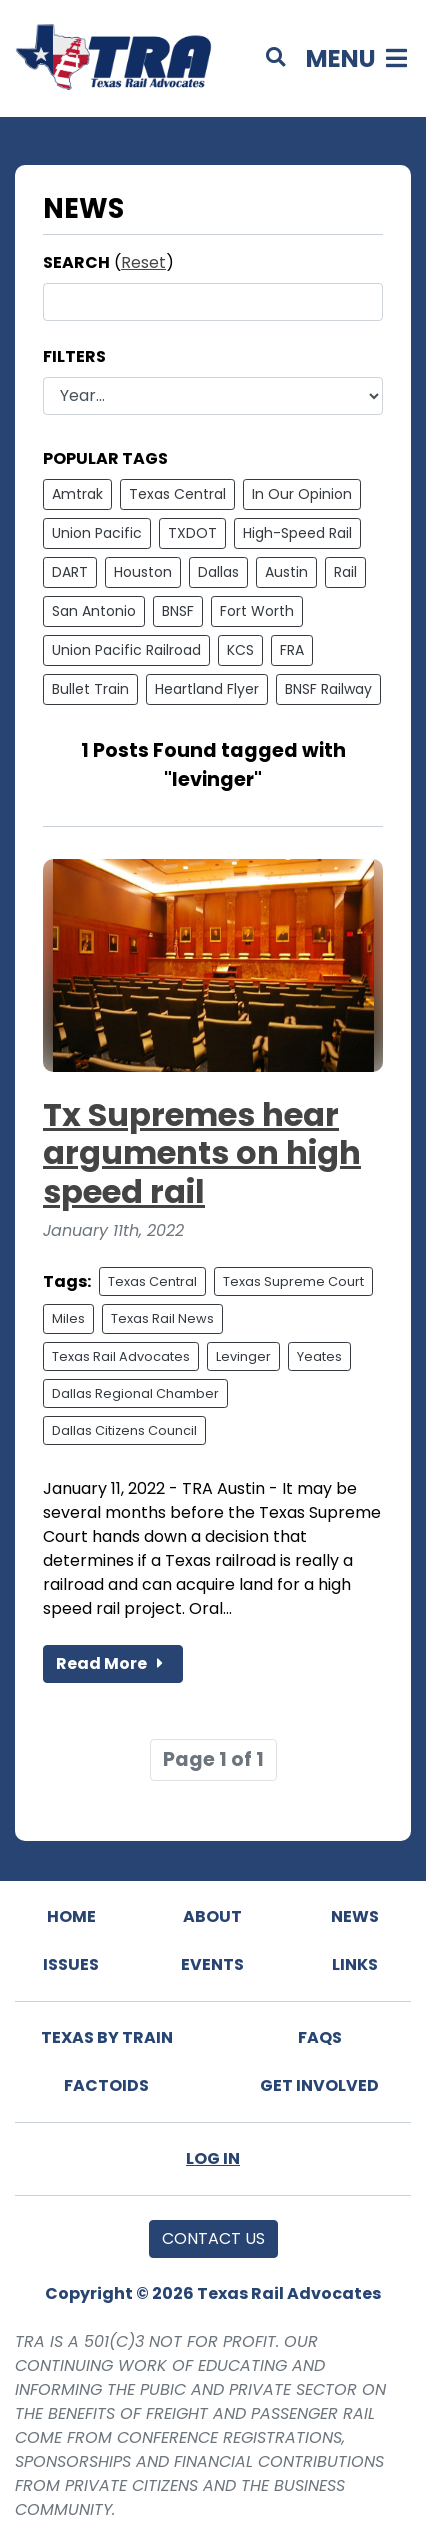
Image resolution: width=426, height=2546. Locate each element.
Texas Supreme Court (293, 1281)
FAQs (320, 2037)
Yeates (319, 1356)
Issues (71, 1964)
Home (71, 1916)
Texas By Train (107, 2037)
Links (355, 1964)
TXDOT (192, 533)
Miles (68, 1318)
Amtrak (77, 494)
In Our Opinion (302, 494)
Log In (213, 2158)
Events (212, 1964)
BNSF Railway (328, 689)
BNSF (178, 611)
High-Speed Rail (297, 533)
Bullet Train (90, 689)
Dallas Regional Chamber (135, 1393)
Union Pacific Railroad (126, 650)
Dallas (218, 572)
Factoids (106, 2085)
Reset (143, 262)
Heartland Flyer (207, 689)
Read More (113, 1663)
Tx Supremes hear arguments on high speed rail (202, 1153)
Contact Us (213, 2238)
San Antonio (94, 611)
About (212, 1916)
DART (70, 572)
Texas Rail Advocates (121, 1356)
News (355, 1916)
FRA (292, 650)
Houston (143, 572)
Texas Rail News (162, 1318)
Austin (286, 572)
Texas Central (177, 494)
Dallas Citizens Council (124, 1430)
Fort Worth (257, 611)
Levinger (243, 1356)
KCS (240, 650)
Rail (345, 572)
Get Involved (319, 2085)
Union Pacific (97, 533)
